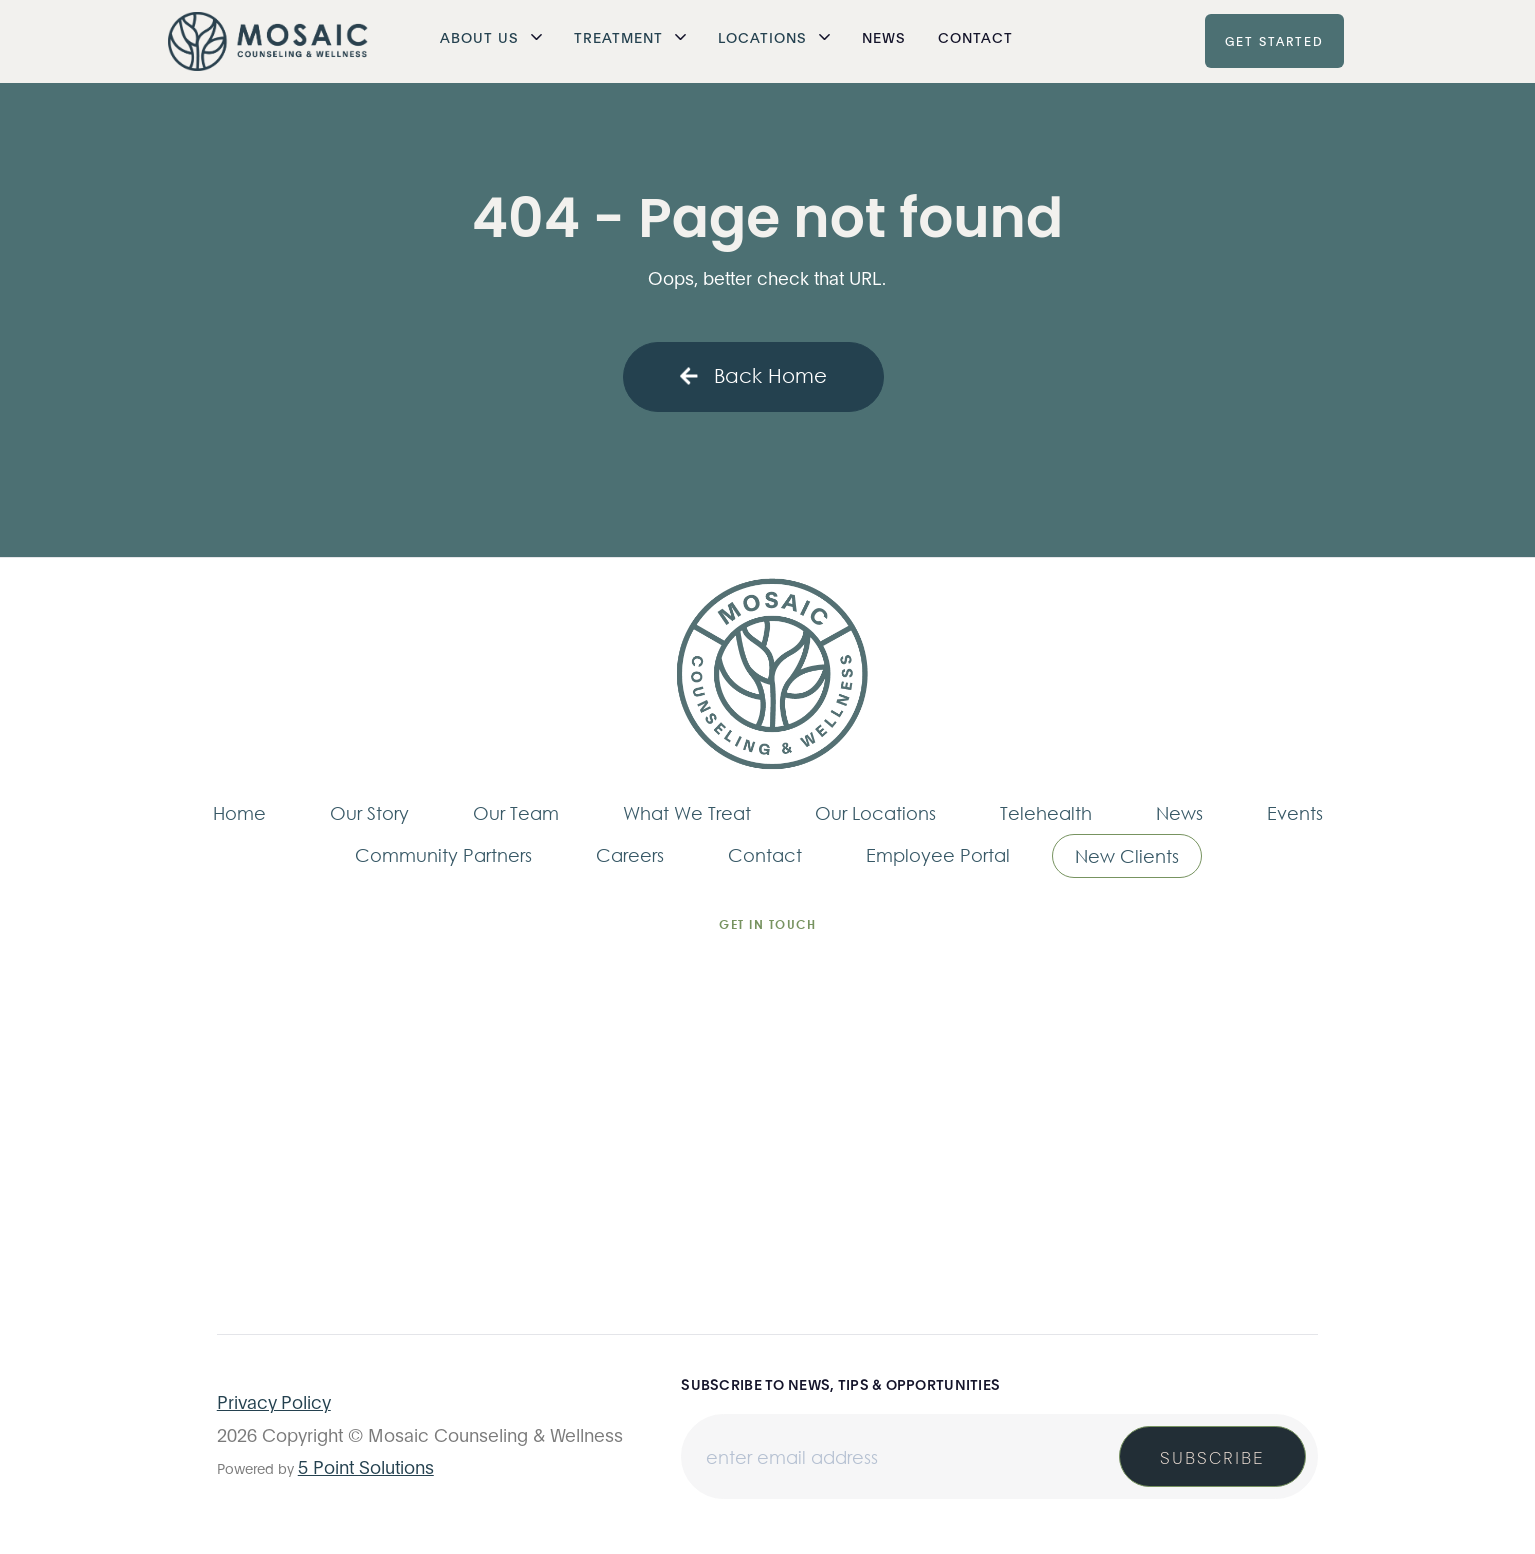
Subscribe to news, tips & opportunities (840, 1384)
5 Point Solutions (366, 1466)
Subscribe (1212, 1456)
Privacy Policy (274, 1401)
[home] (268, 41)
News (884, 36)
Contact (975, 36)
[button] (491, 37)
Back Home (753, 375)
